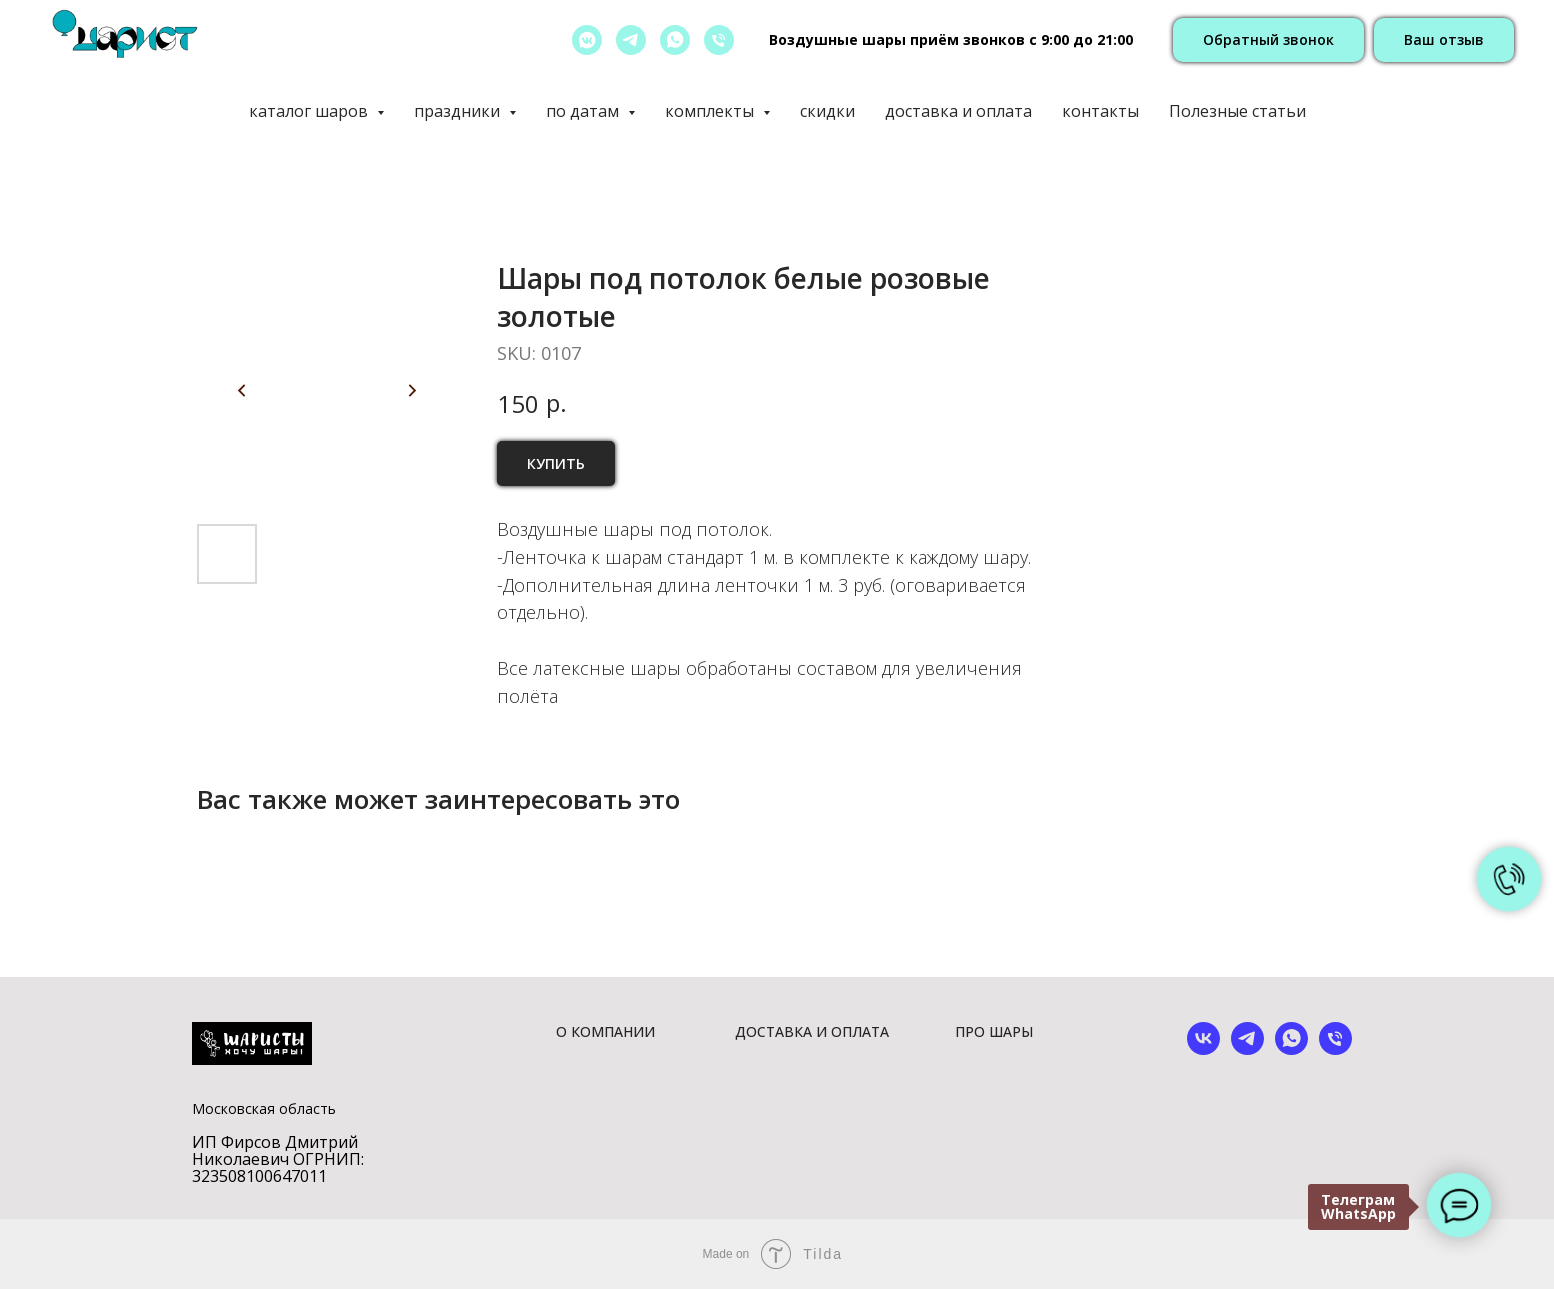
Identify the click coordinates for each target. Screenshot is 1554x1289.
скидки (827, 111)
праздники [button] (459, 111)
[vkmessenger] (587, 40)
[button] (1268, 40)
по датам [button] (584, 111)
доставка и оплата (958, 111)
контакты (1100, 111)
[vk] (1203, 1049)
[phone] (1335, 1049)
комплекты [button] (711, 111)
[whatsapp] (675, 40)
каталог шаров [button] (310, 111)
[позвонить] (719, 40)
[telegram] (631, 40)
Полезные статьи (1237, 111)
